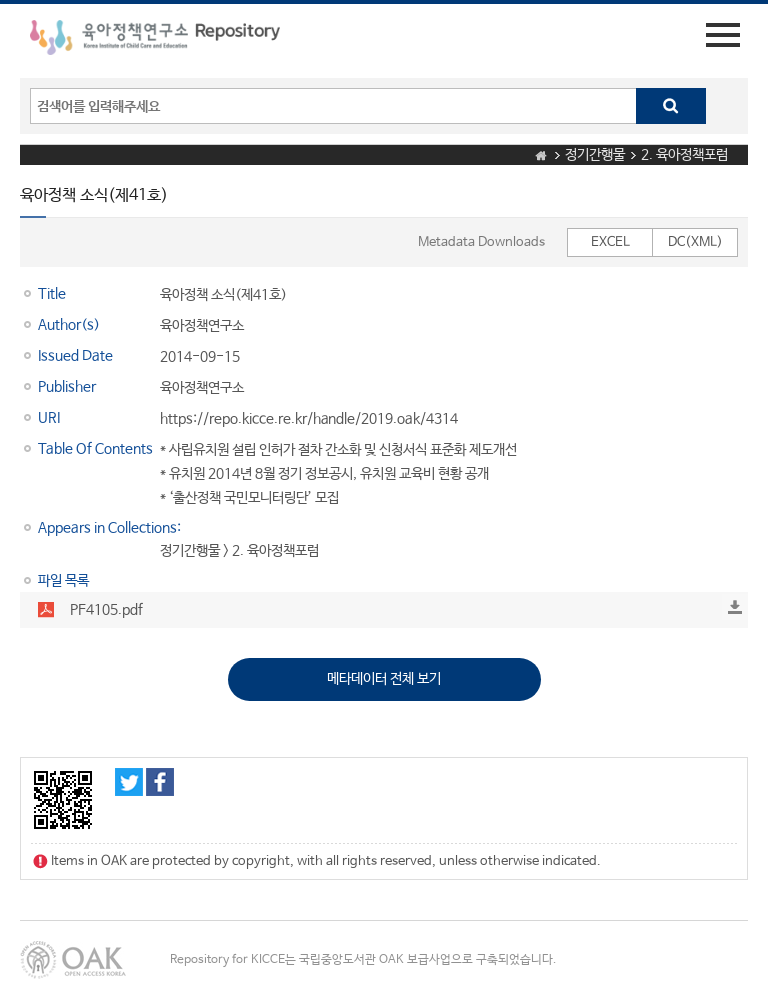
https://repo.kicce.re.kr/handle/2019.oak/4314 (309, 419)
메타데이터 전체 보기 (384, 679)
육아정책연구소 (202, 326)
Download (735, 607)
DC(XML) (695, 242)
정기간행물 (595, 155)
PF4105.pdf (106, 610)
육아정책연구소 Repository (155, 41)
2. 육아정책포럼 (684, 155)
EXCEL (610, 242)
